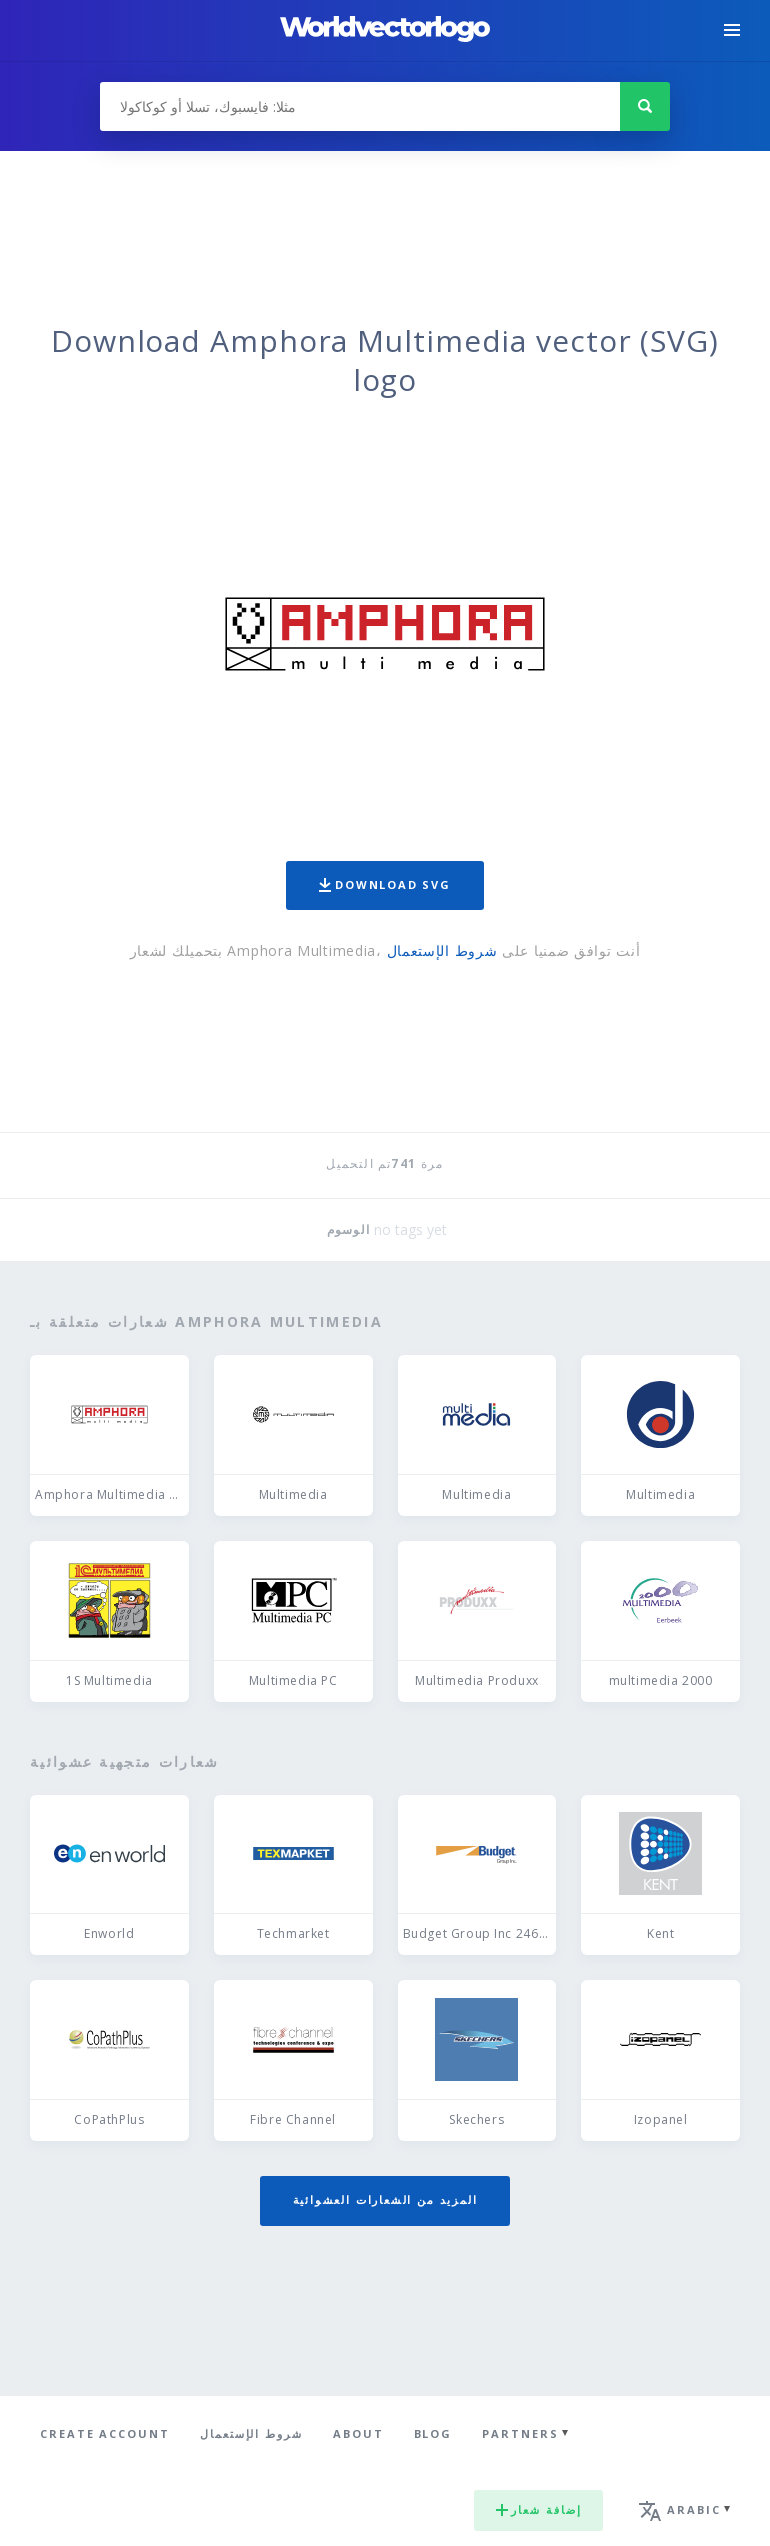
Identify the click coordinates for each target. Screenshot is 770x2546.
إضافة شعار (538, 2509)
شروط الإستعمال (442, 950)
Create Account (105, 2433)
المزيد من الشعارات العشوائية (385, 2199)
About (358, 2433)
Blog (433, 2433)
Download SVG (385, 884)
